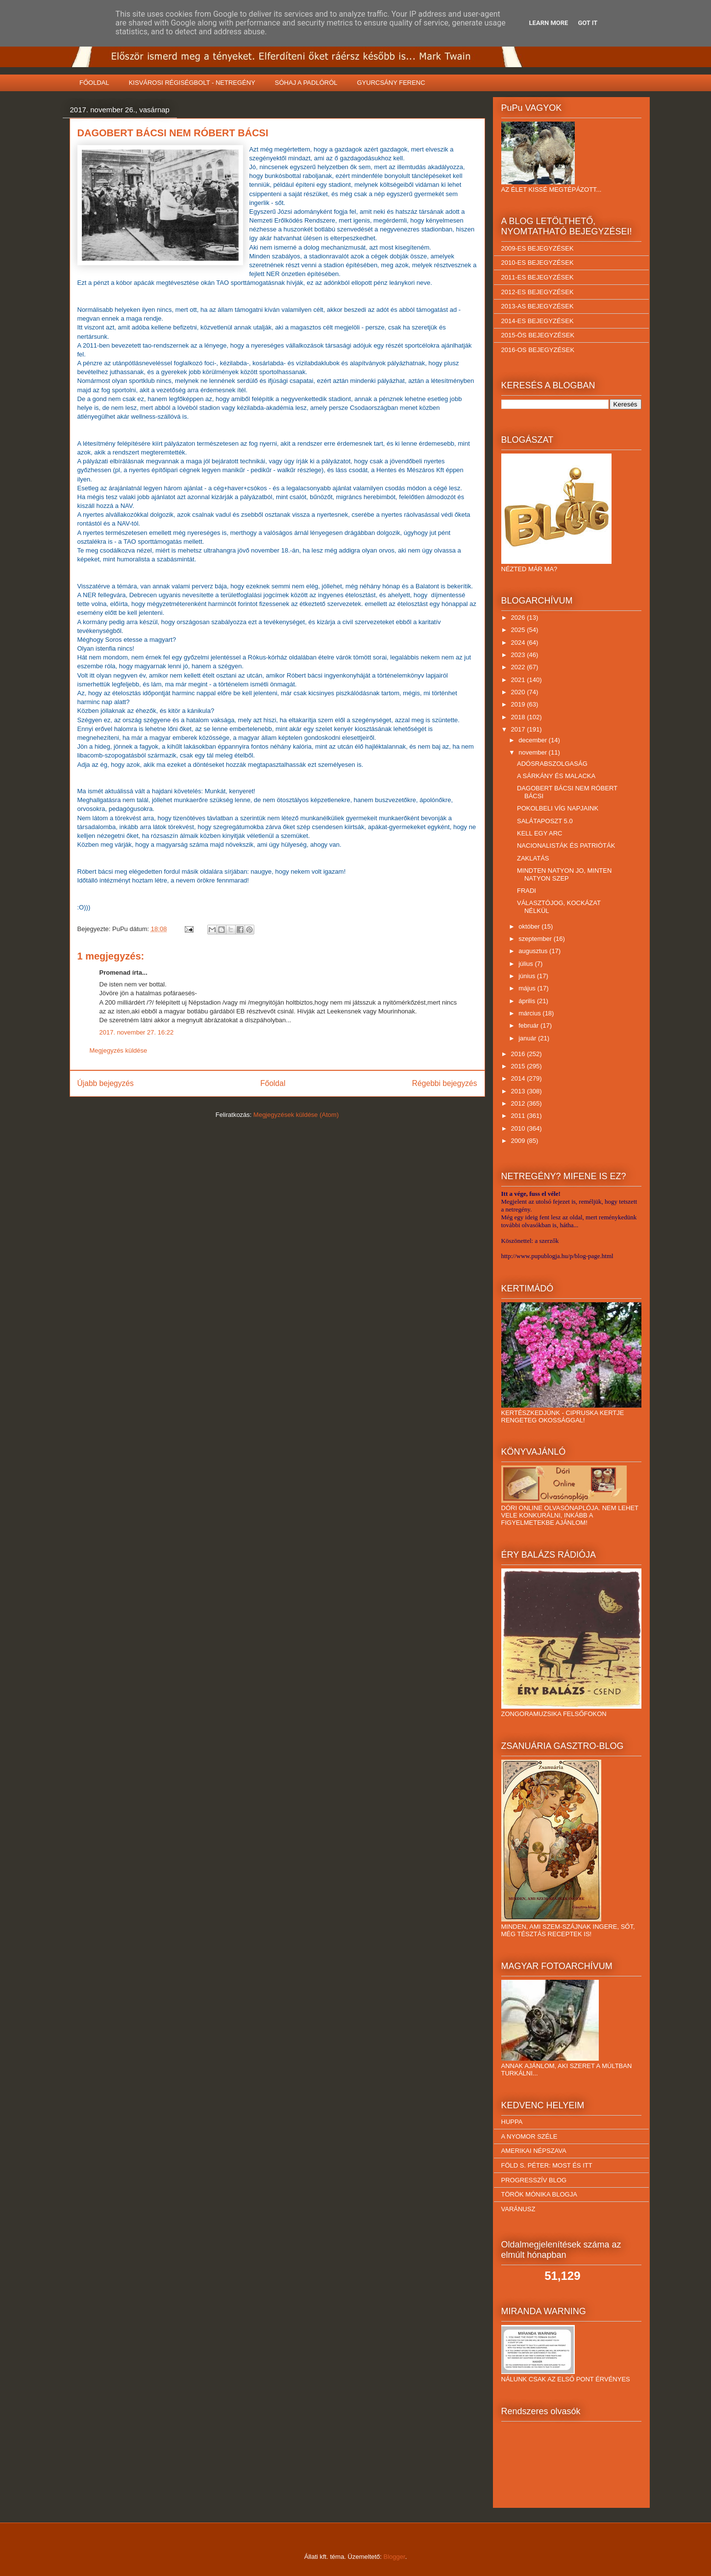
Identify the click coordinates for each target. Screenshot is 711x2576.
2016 (519, 1054)
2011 (519, 1115)
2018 (519, 717)
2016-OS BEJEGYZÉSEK (538, 350)
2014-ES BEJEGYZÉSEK (537, 321)
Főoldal (272, 1083)
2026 (519, 617)
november (533, 752)
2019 (519, 704)
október (529, 926)
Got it (587, 22)
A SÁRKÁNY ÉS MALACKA (556, 776)
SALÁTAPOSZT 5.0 (545, 821)
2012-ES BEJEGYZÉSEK (537, 292)
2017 (519, 729)
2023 (519, 654)
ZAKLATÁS (533, 858)
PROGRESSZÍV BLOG (534, 2180)
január (528, 1038)
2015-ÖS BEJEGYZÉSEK (538, 335)
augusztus (533, 951)
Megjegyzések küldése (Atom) (296, 1114)
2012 (519, 1103)
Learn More (548, 22)
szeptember (536, 938)
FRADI (526, 890)
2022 (519, 667)
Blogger (394, 2556)
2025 (519, 629)
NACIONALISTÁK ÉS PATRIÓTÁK (566, 845)
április (527, 1001)
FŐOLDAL (94, 82)
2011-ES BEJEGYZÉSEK (537, 277)
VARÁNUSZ (518, 2209)
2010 (519, 1128)
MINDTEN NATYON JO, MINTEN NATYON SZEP (564, 874)
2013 (519, 1091)
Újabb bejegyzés (105, 1083)
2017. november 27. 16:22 (136, 1032)
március (530, 1013)
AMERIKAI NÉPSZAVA (533, 2150)
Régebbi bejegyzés (444, 1083)
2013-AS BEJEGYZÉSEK (537, 306)
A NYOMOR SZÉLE (529, 2136)
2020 (519, 692)
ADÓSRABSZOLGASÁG (552, 763)
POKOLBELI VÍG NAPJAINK (557, 808)
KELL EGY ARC (540, 833)
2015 (519, 1066)
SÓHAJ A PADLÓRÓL (306, 82)
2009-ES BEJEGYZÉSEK (537, 248)
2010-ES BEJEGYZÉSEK (537, 262)
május (527, 988)
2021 (519, 679)
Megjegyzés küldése (118, 1050)
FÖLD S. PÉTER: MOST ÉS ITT (546, 2165)
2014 (519, 1078)
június (527, 976)
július (526, 963)
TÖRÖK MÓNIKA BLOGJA (539, 2194)
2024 (519, 642)
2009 (519, 1140)
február (529, 1025)
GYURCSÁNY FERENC (391, 82)
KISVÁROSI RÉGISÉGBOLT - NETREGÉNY (192, 82)
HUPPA (512, 2121)
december (533, 740)
